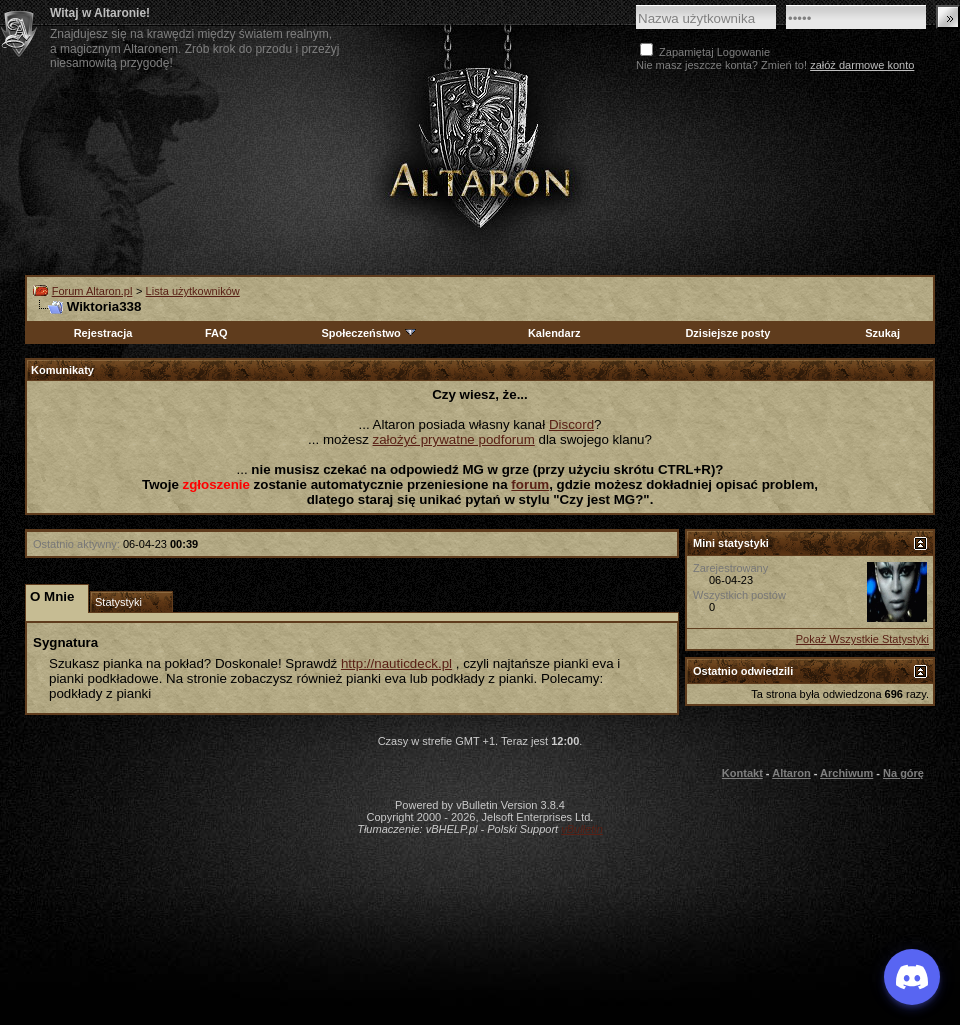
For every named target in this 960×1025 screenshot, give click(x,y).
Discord (571, 424)
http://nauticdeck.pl (396, 663)
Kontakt (742, 773)
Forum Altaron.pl (92, 291)
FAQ (216, 333)
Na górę (903, 773)
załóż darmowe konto (862, 65)
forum (530, 484)
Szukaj (882, 333)
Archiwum (846, 773)
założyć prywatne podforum (454, 439)
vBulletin (582, 829)
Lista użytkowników (193, 291)
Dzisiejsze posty (727, 333)
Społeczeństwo (369, 333)
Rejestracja (103, 333)
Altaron (791, 773)
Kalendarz (554, 333)
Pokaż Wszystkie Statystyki (862, 639)
